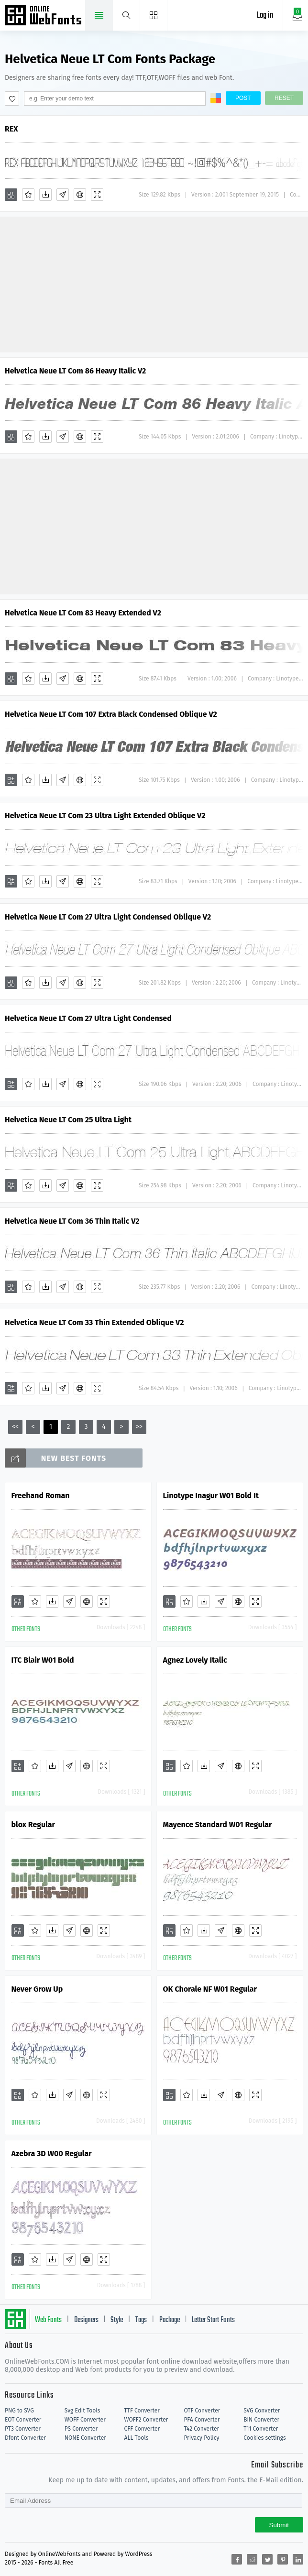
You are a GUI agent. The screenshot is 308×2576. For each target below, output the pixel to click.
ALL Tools (136, 2437)
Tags (141, 2320)
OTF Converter (202, 2410)
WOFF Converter (85, 2419)
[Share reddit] (252, 2559)
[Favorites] (28, 194)
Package (169, 2320)
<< (15, 1427)
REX (11, 128)
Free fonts (44, 16)
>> (139, 1427)
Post (243, 98)
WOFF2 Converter (146, 2419)
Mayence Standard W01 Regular (217, 1824)
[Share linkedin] (298, 2559)
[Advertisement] (154, 284)
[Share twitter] (267, 2559)
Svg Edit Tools (82, 2410)
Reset (284, 98)
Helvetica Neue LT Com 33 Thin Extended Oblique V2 (94, 1322)
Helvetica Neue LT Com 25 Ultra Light (68, 1119)
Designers (86, 2320)
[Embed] (80, 194)
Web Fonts (48, 2320)
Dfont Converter (25, 2437)
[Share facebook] (236, 2559)
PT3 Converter (23, 2428)
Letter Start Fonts (213, 2320)
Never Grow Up (37, 1989)
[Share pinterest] (282, 2559)
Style (116, 2320)
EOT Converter (23, 2419)
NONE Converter (85, 2437)
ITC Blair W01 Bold (42, 1660)
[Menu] (153, 15)
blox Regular (33, 1824)
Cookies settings (264, 2437)
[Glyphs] (62, 194)
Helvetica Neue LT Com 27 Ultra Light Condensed (88, 1018)
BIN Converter (261, 2419)
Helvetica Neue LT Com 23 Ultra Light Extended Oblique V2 (105, 815)
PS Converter (81, 2428)
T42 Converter (201, 2428)
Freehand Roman (40, 1495)
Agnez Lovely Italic (195, 1660)
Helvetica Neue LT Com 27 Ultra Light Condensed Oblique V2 (108, 916)
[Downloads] (45, 194)
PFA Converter (202, 2419)
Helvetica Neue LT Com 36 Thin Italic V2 (72, 1221)
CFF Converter (142, 2428)
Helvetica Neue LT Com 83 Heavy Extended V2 (83, 612)
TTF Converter (142, 2410)
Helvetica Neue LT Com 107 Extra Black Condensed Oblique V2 (111, 714)
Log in (265, 15)
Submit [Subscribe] (279, 2525)
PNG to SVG (19, 2410)
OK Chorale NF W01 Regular (210, 1989)
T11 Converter (260, 2428)
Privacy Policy (201, 2437)
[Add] (11, 194)
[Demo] (97, 194)
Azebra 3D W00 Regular (51, 2153)
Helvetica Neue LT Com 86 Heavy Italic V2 (75, 370)
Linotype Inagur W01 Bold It (211, 1495)
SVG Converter (261, 2410)
